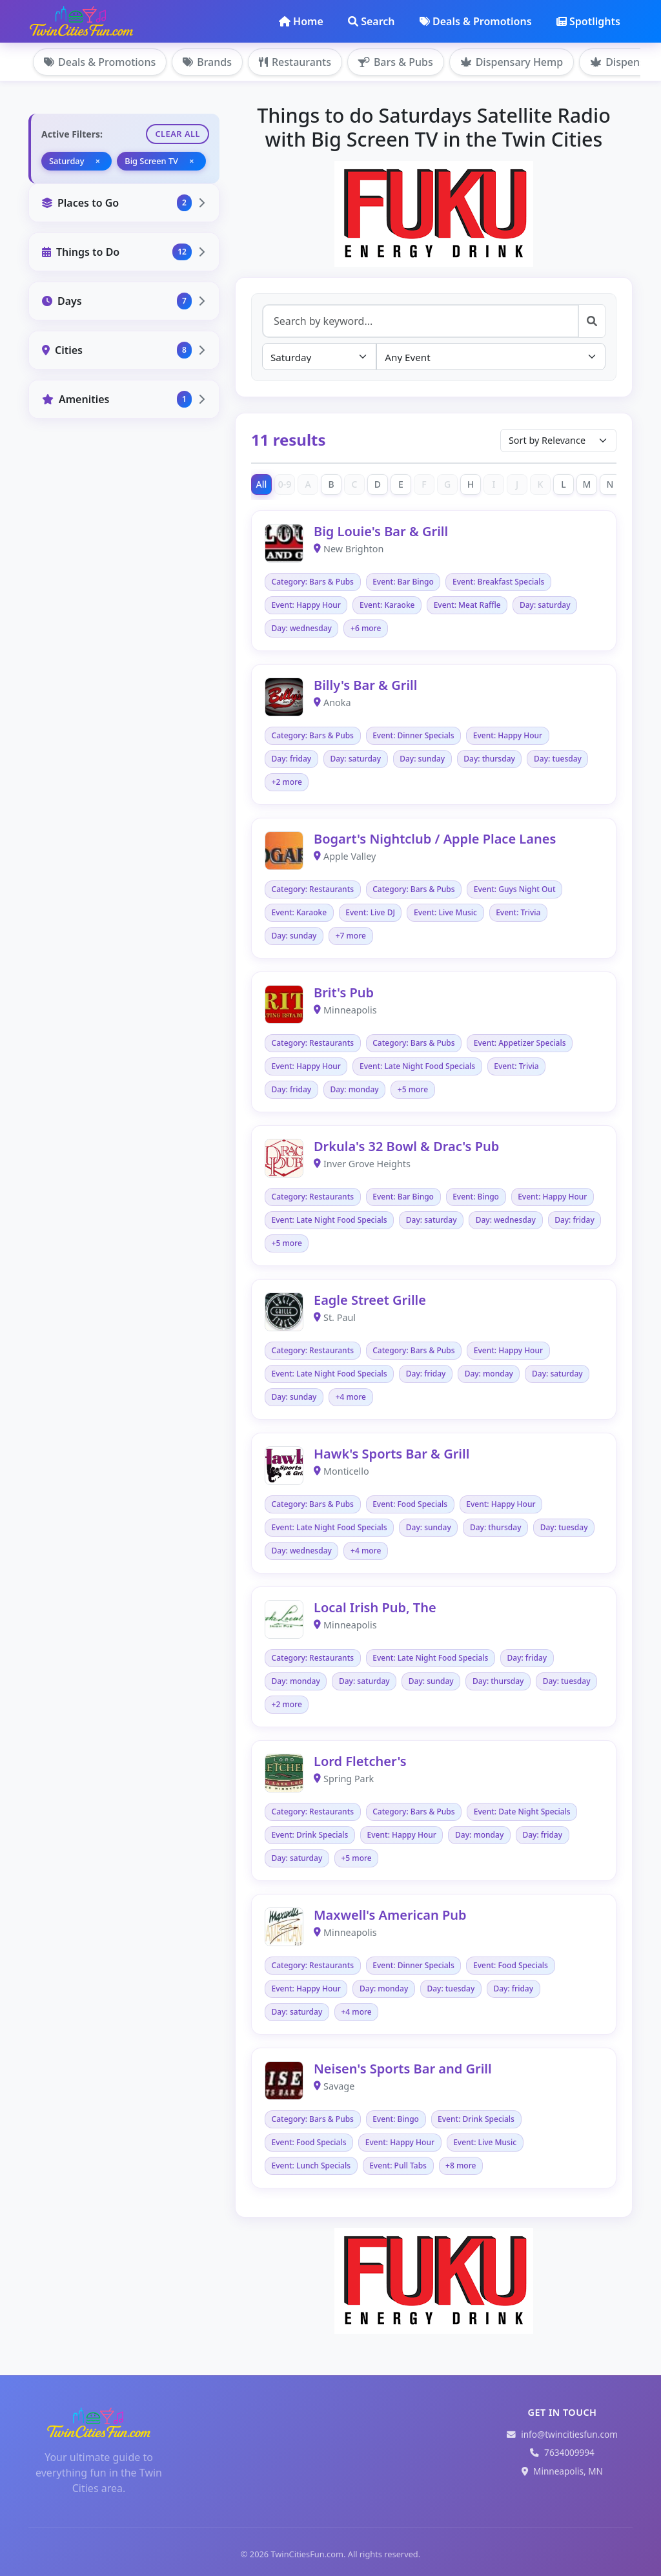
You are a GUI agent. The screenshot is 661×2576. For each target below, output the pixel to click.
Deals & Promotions (476, 21)
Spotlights (588, 21)
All (261, 484)
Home (301, 21)
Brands (207, 62)
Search (371, 21)
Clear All (177, 134)
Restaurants (295, 62)
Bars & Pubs (395, 62)
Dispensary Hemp (511, 62)
